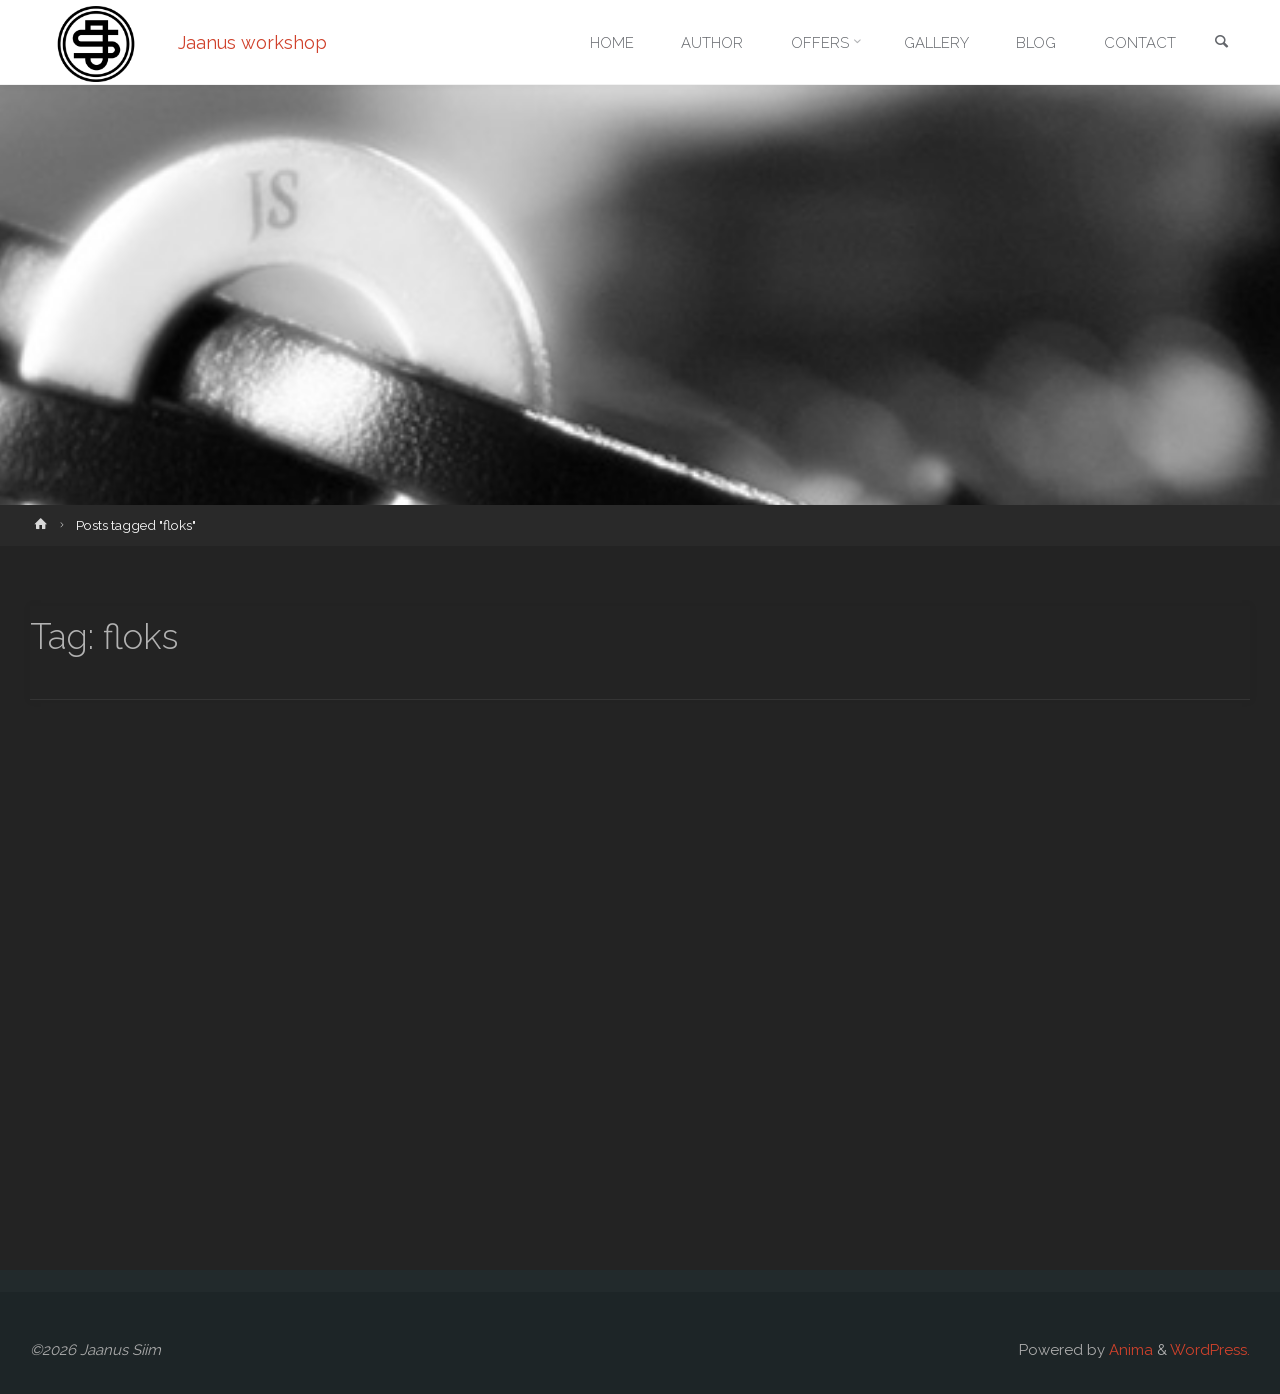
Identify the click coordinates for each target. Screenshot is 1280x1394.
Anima (1129, 1350)
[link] (1221, 43)
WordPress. (1210, 1350)
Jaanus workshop (253, 42)
